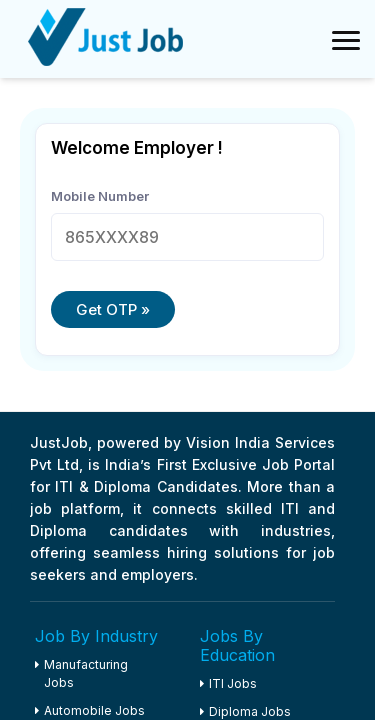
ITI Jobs (228, 683)
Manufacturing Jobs (81, 673)
